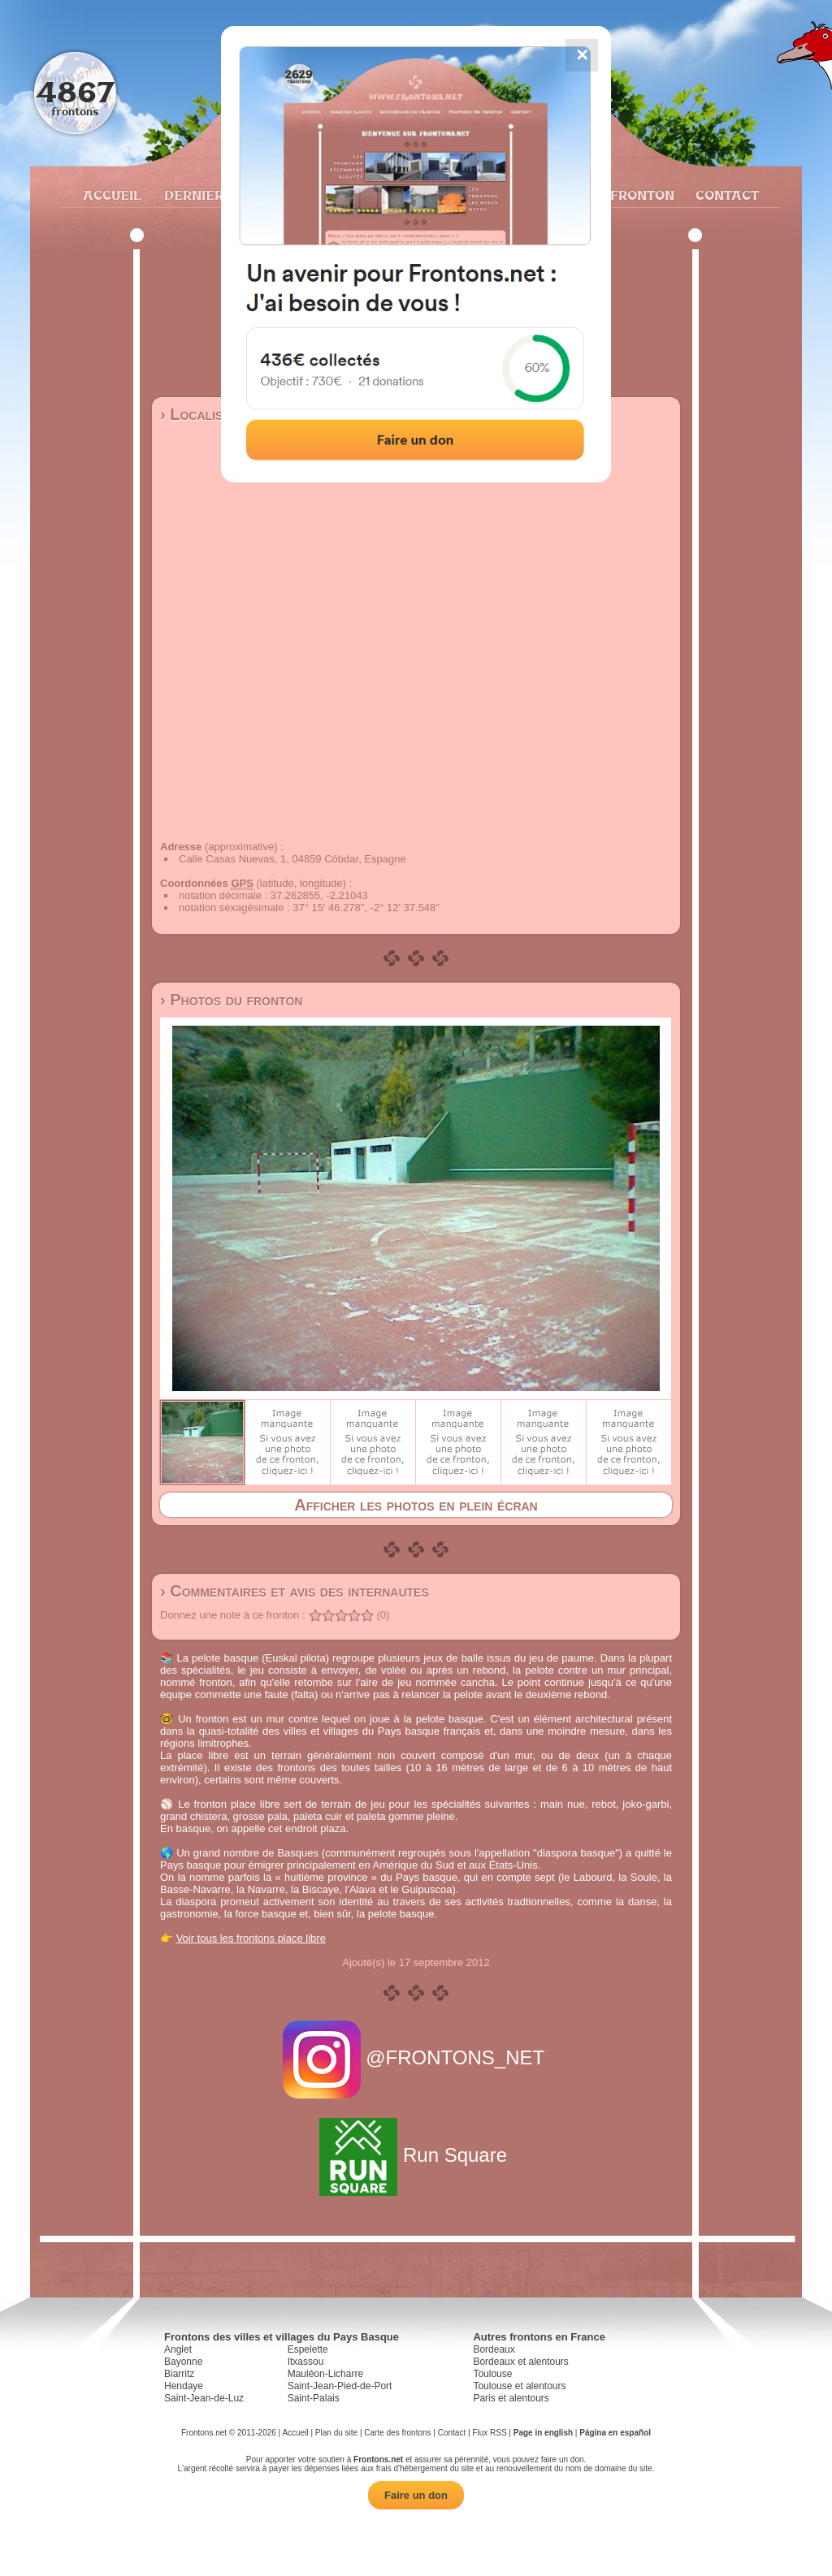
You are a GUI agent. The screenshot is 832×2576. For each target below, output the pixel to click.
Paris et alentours (510, 2398)
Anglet (178, 2349)
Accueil (111, 195)
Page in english (543, 2432)
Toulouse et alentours (519, 2386)
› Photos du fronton (231, 1000)
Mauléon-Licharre (325, 2373)
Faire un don (416, 2495)
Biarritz (179, 2373)
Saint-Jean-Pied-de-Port (340, 2386)
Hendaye (183, 2386)
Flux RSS (489, 2432)
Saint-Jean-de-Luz (204, 2398)
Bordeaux (493, 2349)
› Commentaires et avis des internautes (294, 1591)
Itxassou (306, 2361)
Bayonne (183, 2361)
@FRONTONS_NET (416, 2057)
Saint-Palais (314, 2398)
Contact (725, 195)
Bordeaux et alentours (520, 2361)
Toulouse (492, 2373)
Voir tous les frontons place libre (251, 1938)
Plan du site (336, 2432)
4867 (75, 91)
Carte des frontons (397, 2432)
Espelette (308, 2349)
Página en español (615, 2432)
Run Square (415, 2155)
